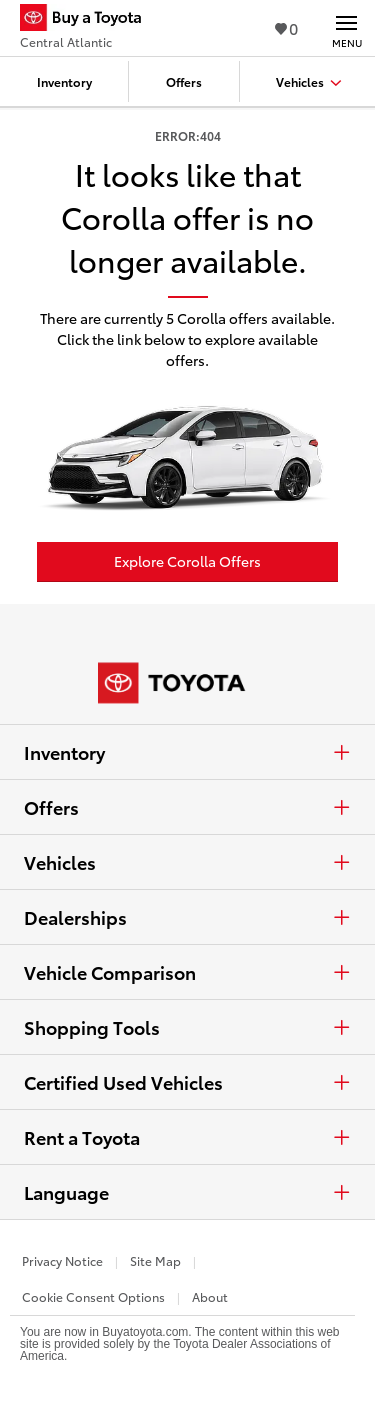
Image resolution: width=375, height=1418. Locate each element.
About (210, 1296)
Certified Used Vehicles (187, 1082)
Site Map (155, 1260)
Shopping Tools (187, 1027)
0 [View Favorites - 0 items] (286, 27)
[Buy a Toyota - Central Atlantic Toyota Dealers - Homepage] (89, 20)
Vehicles (187, 862)
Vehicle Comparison (187, 972)
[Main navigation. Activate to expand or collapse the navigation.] (346, 28)
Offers (187, 807)
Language (187, 1192)
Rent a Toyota (187, 1137)
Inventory (187, 752)
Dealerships (187, 917)
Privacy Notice (62, 1260)
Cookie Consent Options (93, 1296)
